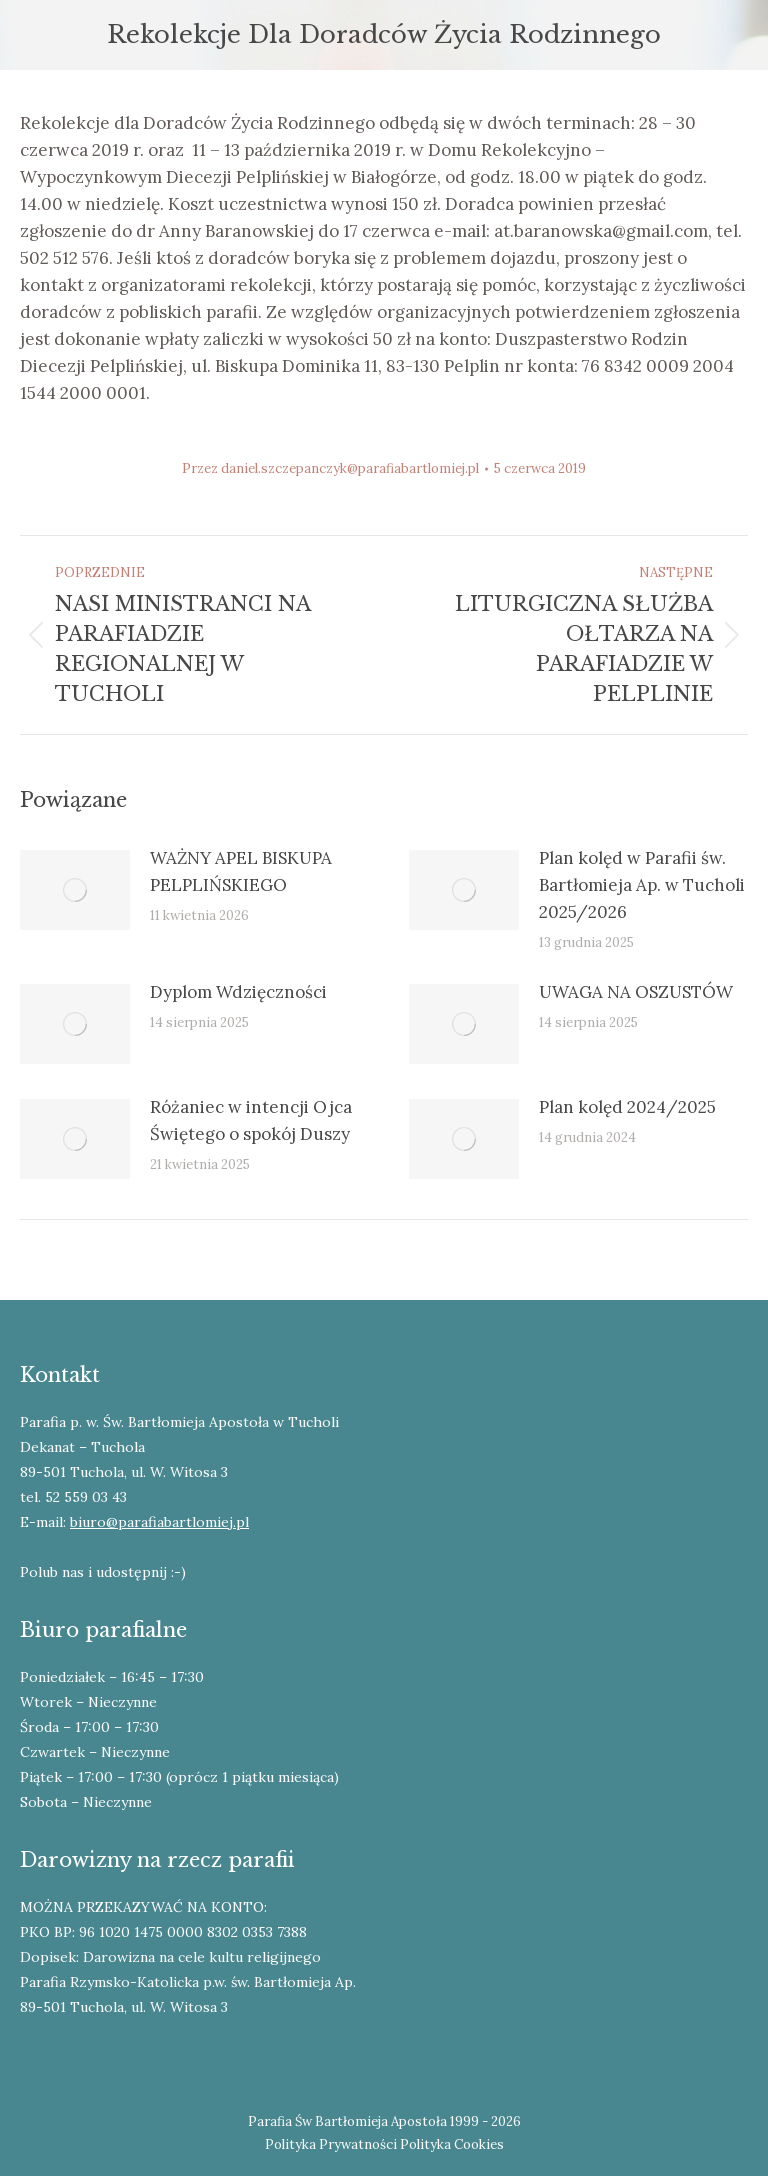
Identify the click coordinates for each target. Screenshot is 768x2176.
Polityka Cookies (452, 2144)
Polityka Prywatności (331, 2144)
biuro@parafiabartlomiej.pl (159, 1522)
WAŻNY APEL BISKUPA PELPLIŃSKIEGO (241, 871)
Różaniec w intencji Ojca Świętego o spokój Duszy (251, 1120)
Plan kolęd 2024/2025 (627, 1107)
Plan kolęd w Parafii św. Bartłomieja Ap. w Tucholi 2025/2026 (642, 885)
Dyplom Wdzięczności (238, 992)
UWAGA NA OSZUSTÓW (636, 992)
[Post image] (75, 890)
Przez (330, 468)
